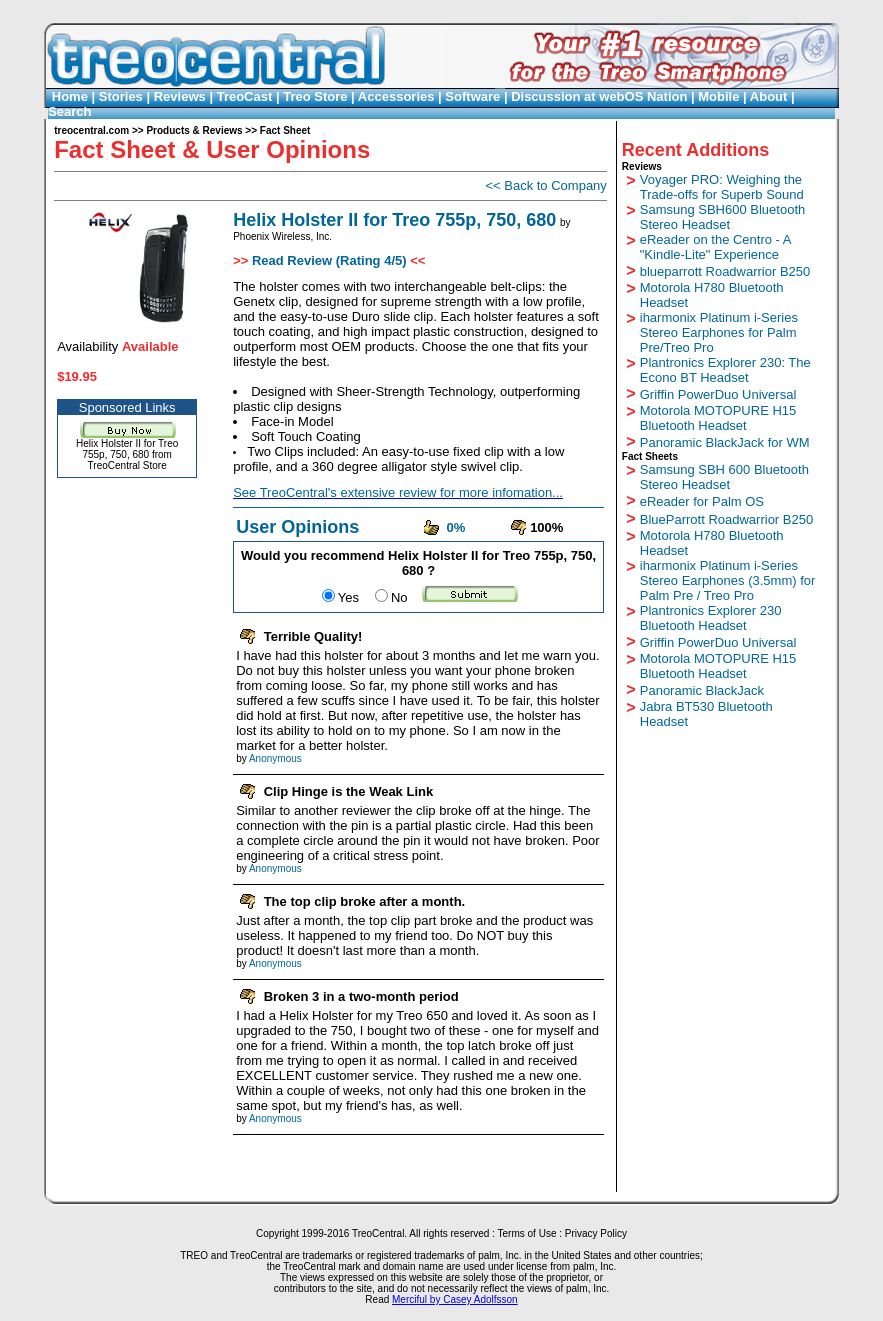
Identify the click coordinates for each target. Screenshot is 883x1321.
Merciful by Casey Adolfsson (455, 1299)
